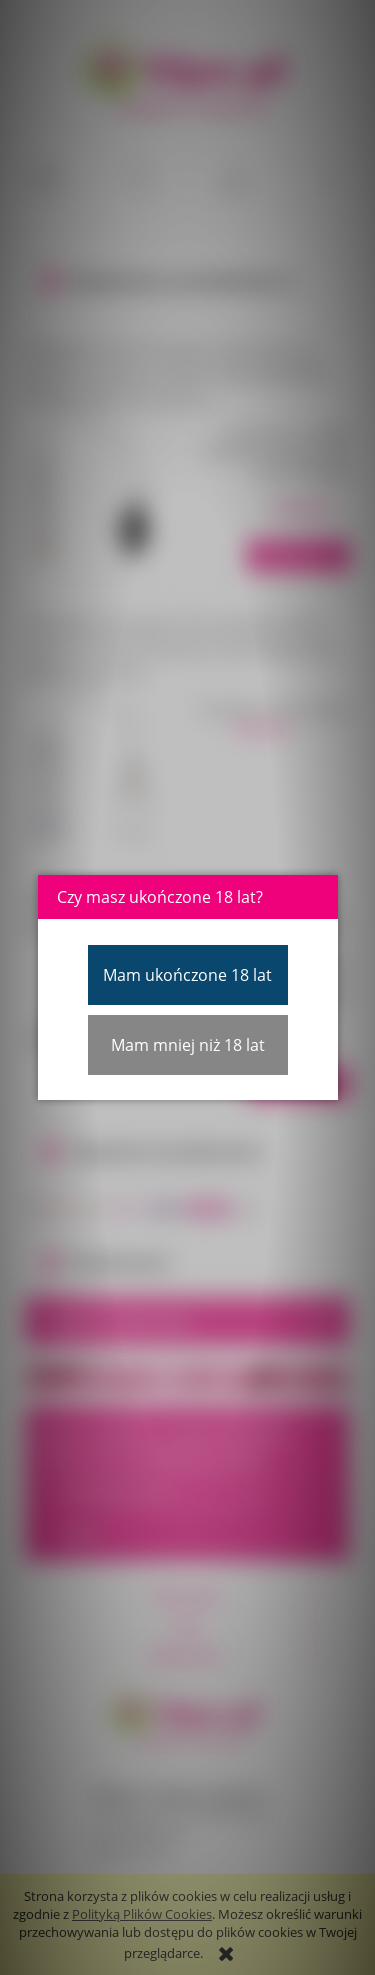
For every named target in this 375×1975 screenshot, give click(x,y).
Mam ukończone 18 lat (187, 975)
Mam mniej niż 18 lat (188, 1045)
